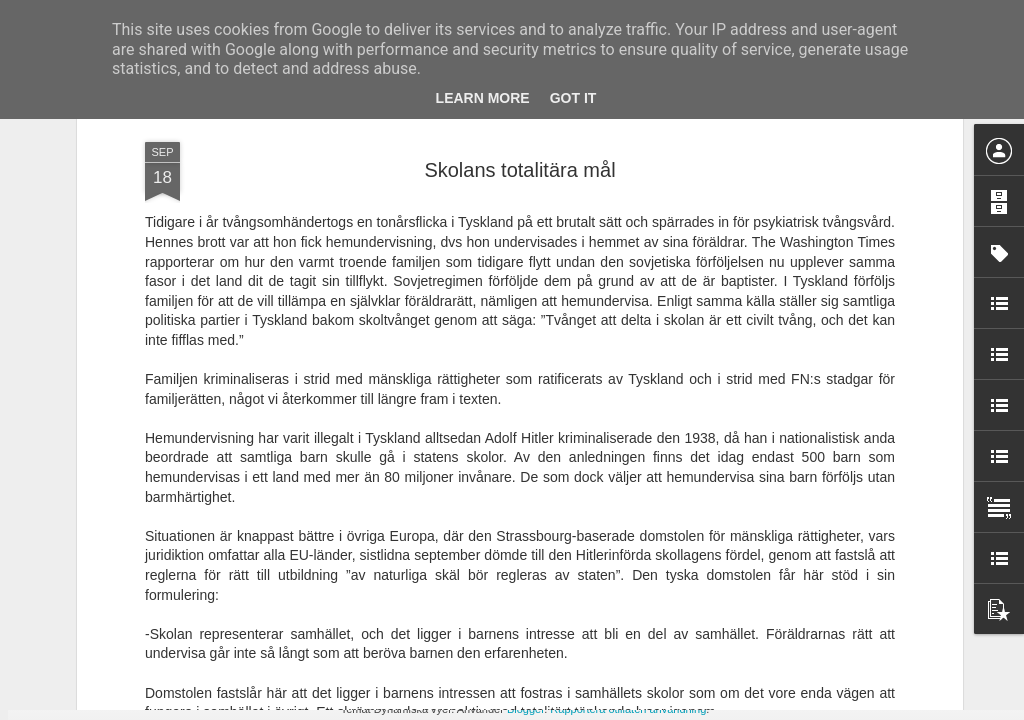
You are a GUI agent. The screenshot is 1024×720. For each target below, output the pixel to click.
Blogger (525, 709)
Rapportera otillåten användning (628, 709)
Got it (573, 98)
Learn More (483, 98)
